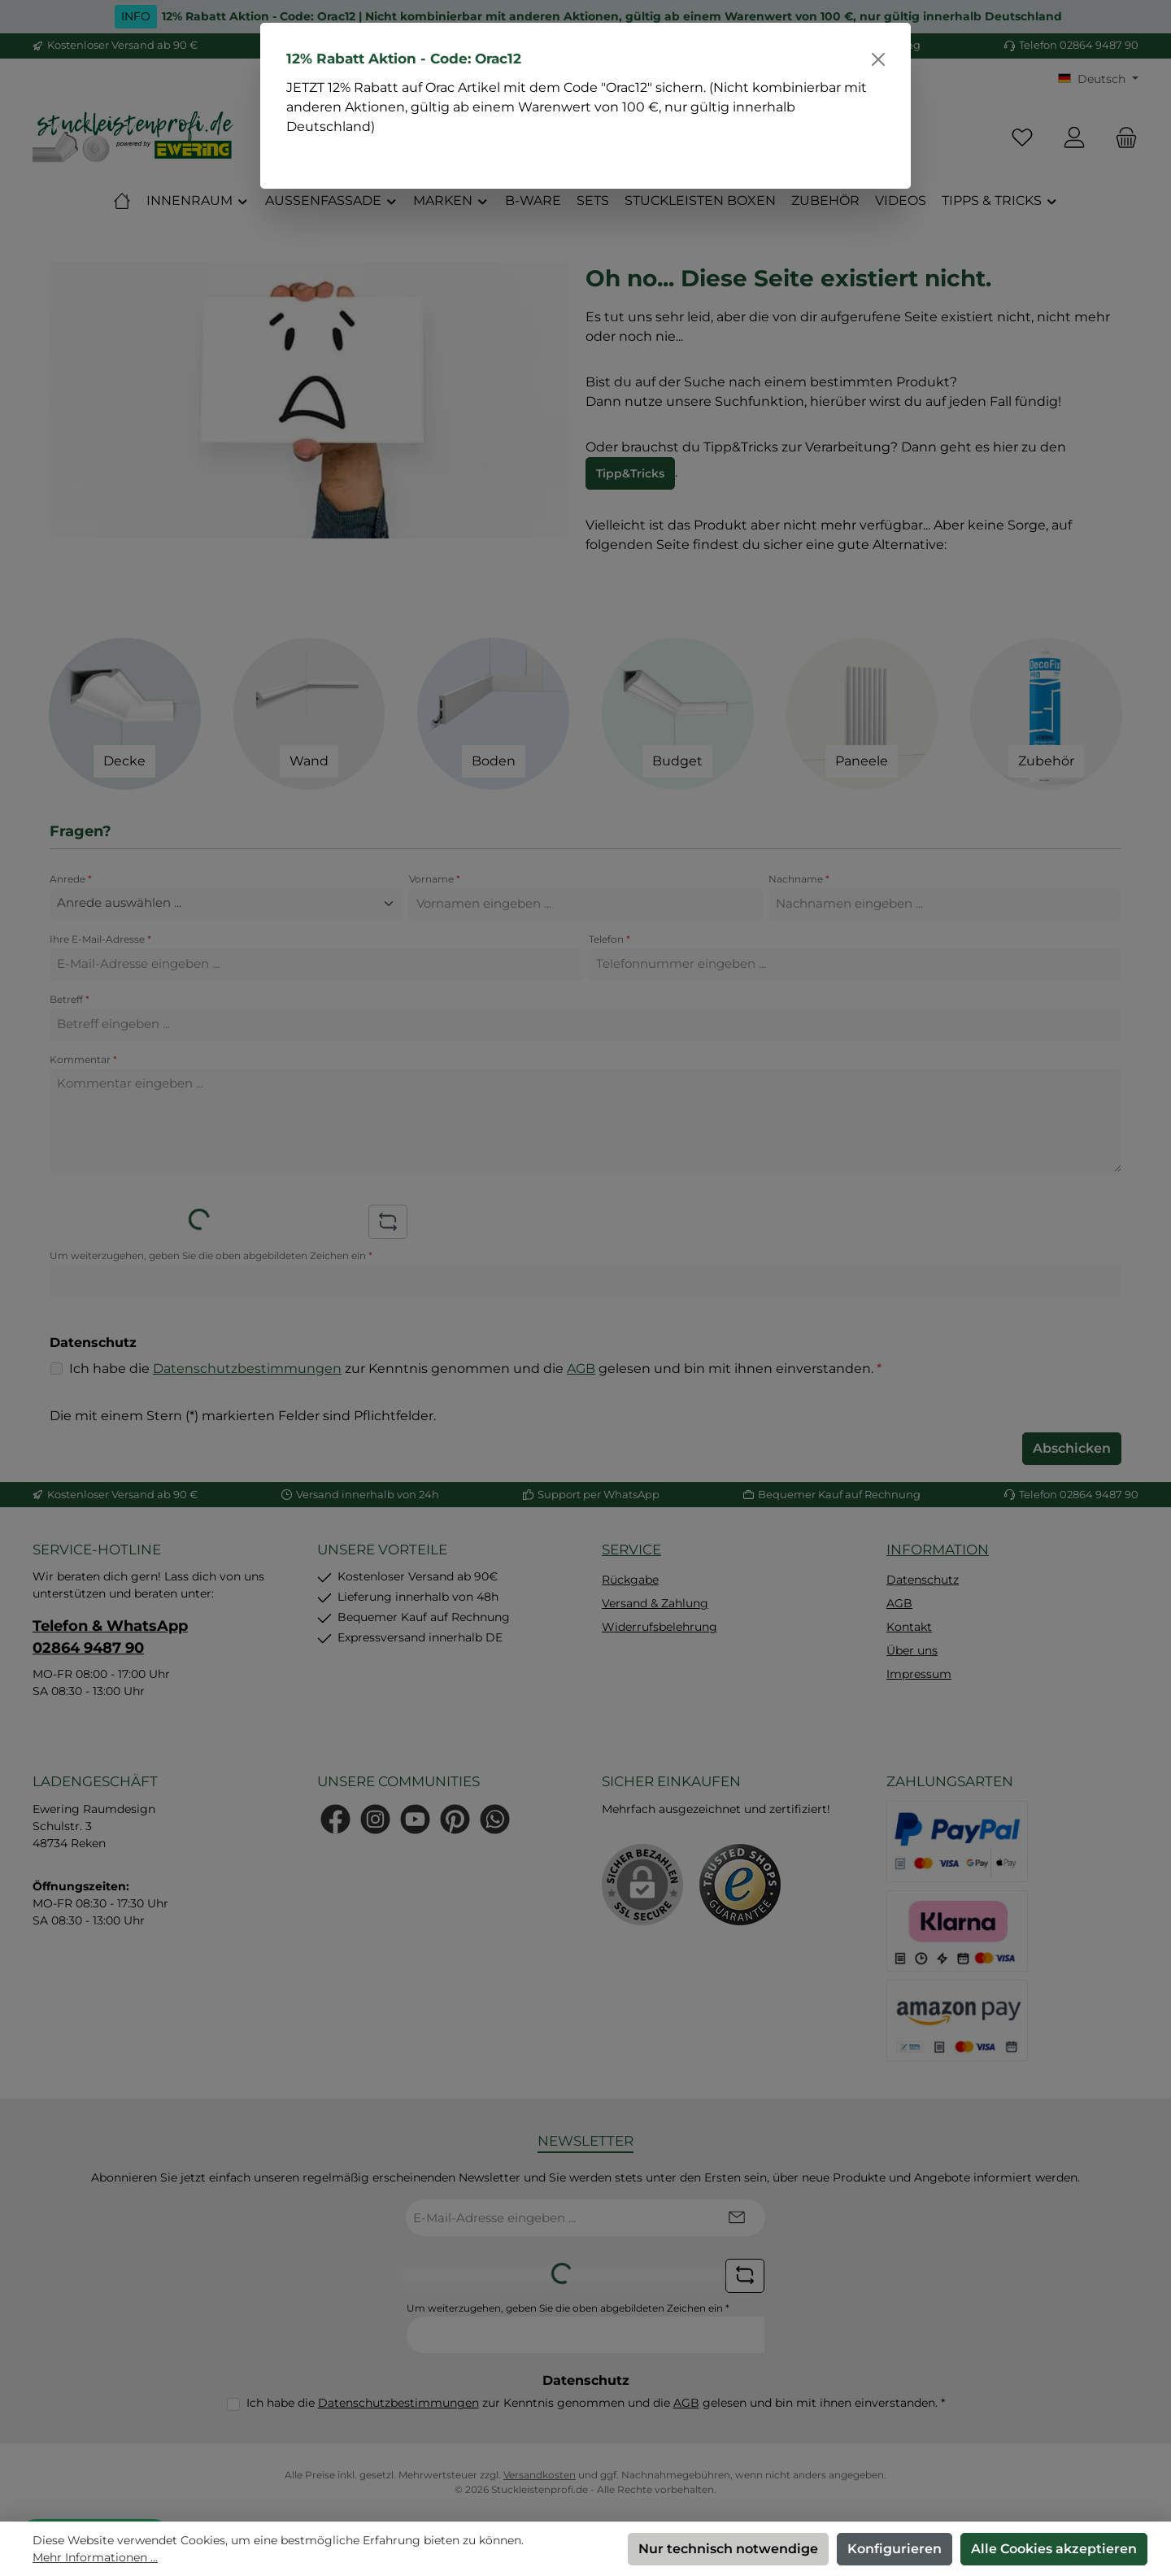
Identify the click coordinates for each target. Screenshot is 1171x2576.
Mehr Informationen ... (95, 2557)
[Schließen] (878, 59)
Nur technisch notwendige (728, 2548)
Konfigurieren (894, 2548)
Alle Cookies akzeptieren (1054, 2548)
